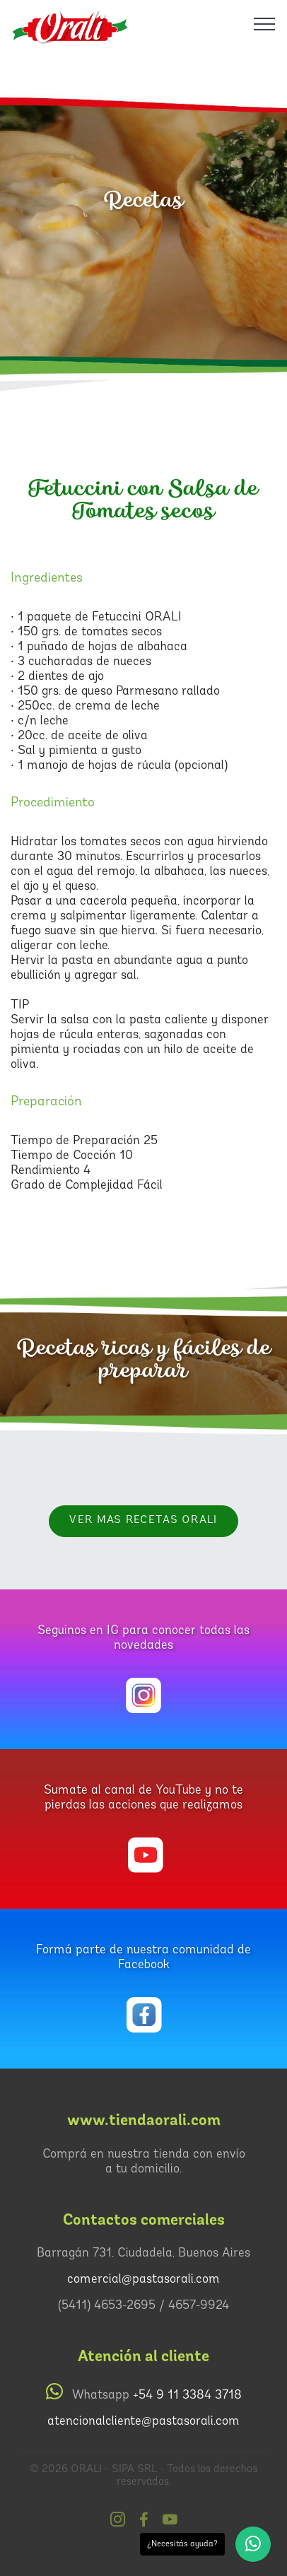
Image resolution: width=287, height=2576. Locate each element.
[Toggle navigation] (265, 23)
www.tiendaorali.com (144, 2120)
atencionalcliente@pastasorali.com (143, 2422)
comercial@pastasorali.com (143, 2280)
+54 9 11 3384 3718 (187, 2395)
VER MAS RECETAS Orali (143, 1520)
